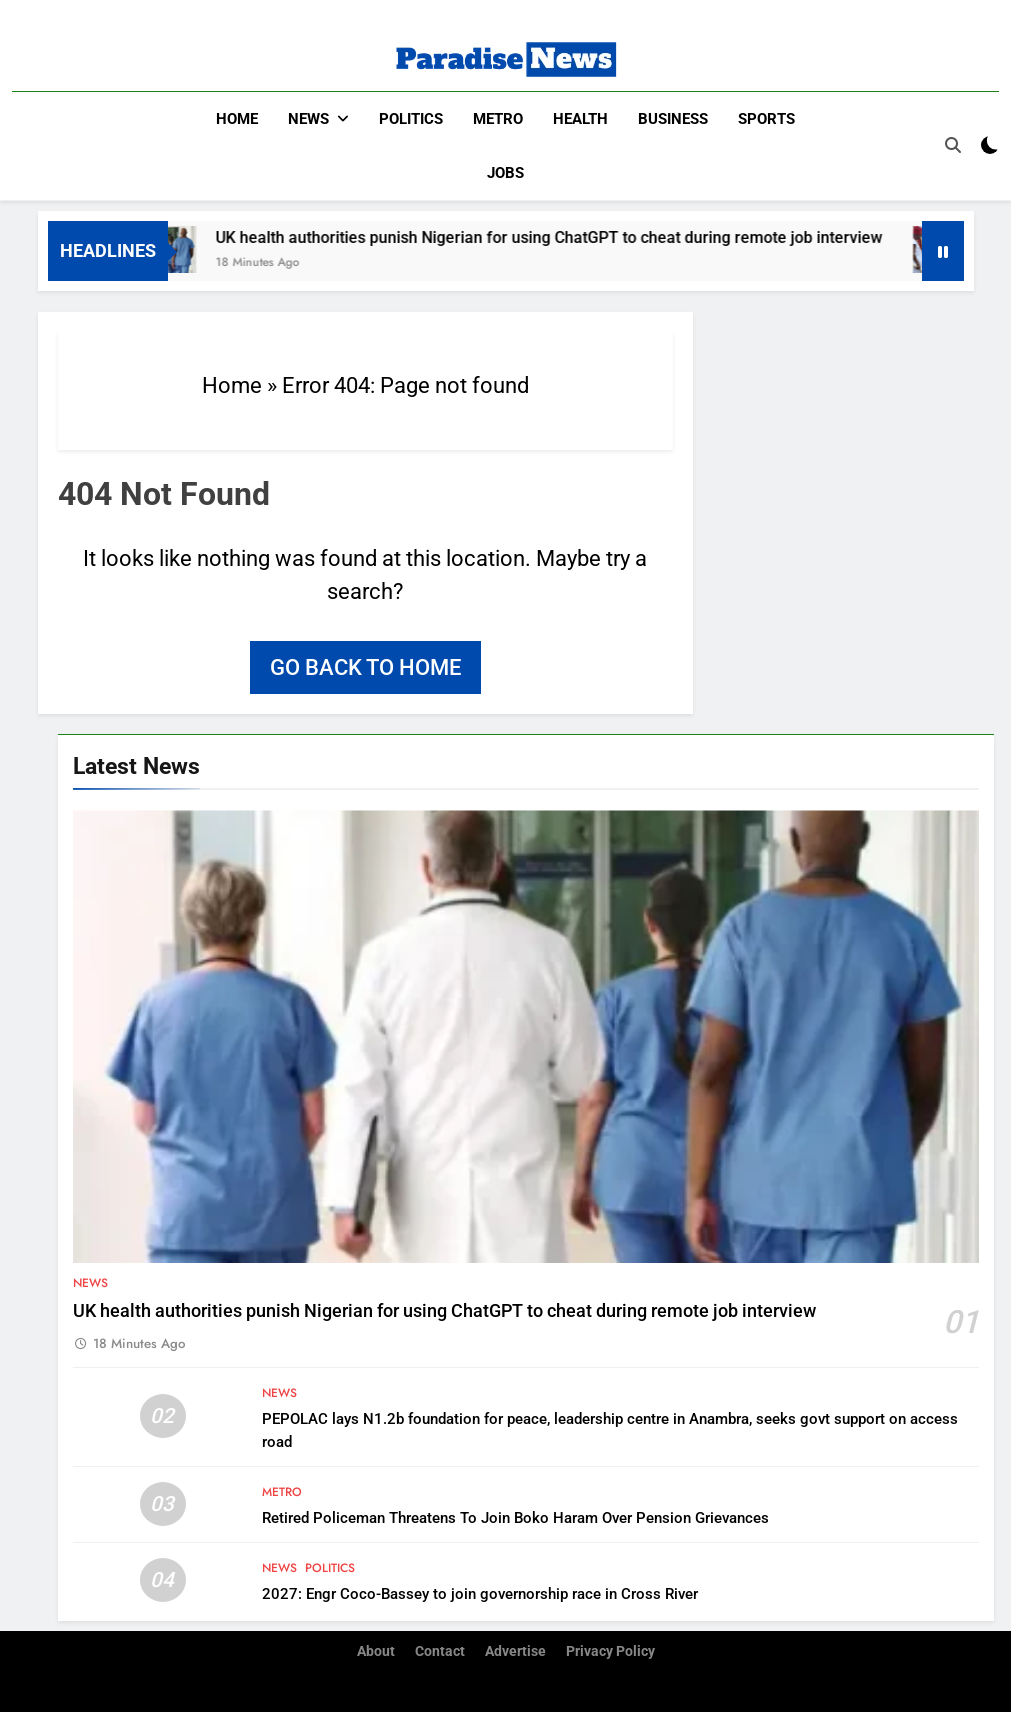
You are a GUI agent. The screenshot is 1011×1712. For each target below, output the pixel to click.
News (308, 119)
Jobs (505, 173)
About (376, 1651)
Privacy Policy (610, 1651)
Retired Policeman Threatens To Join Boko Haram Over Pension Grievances (515, 1517)
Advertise (515, 1651)
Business (673, 119)
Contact (440, 1651)
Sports (766, 119)
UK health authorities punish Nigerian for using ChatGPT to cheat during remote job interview (562, 236)
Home (237, 119)
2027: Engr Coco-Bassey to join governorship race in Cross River (480, 1593)
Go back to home (365, 666)
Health (580, 119)
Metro (498, 119)
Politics (411, 119)
